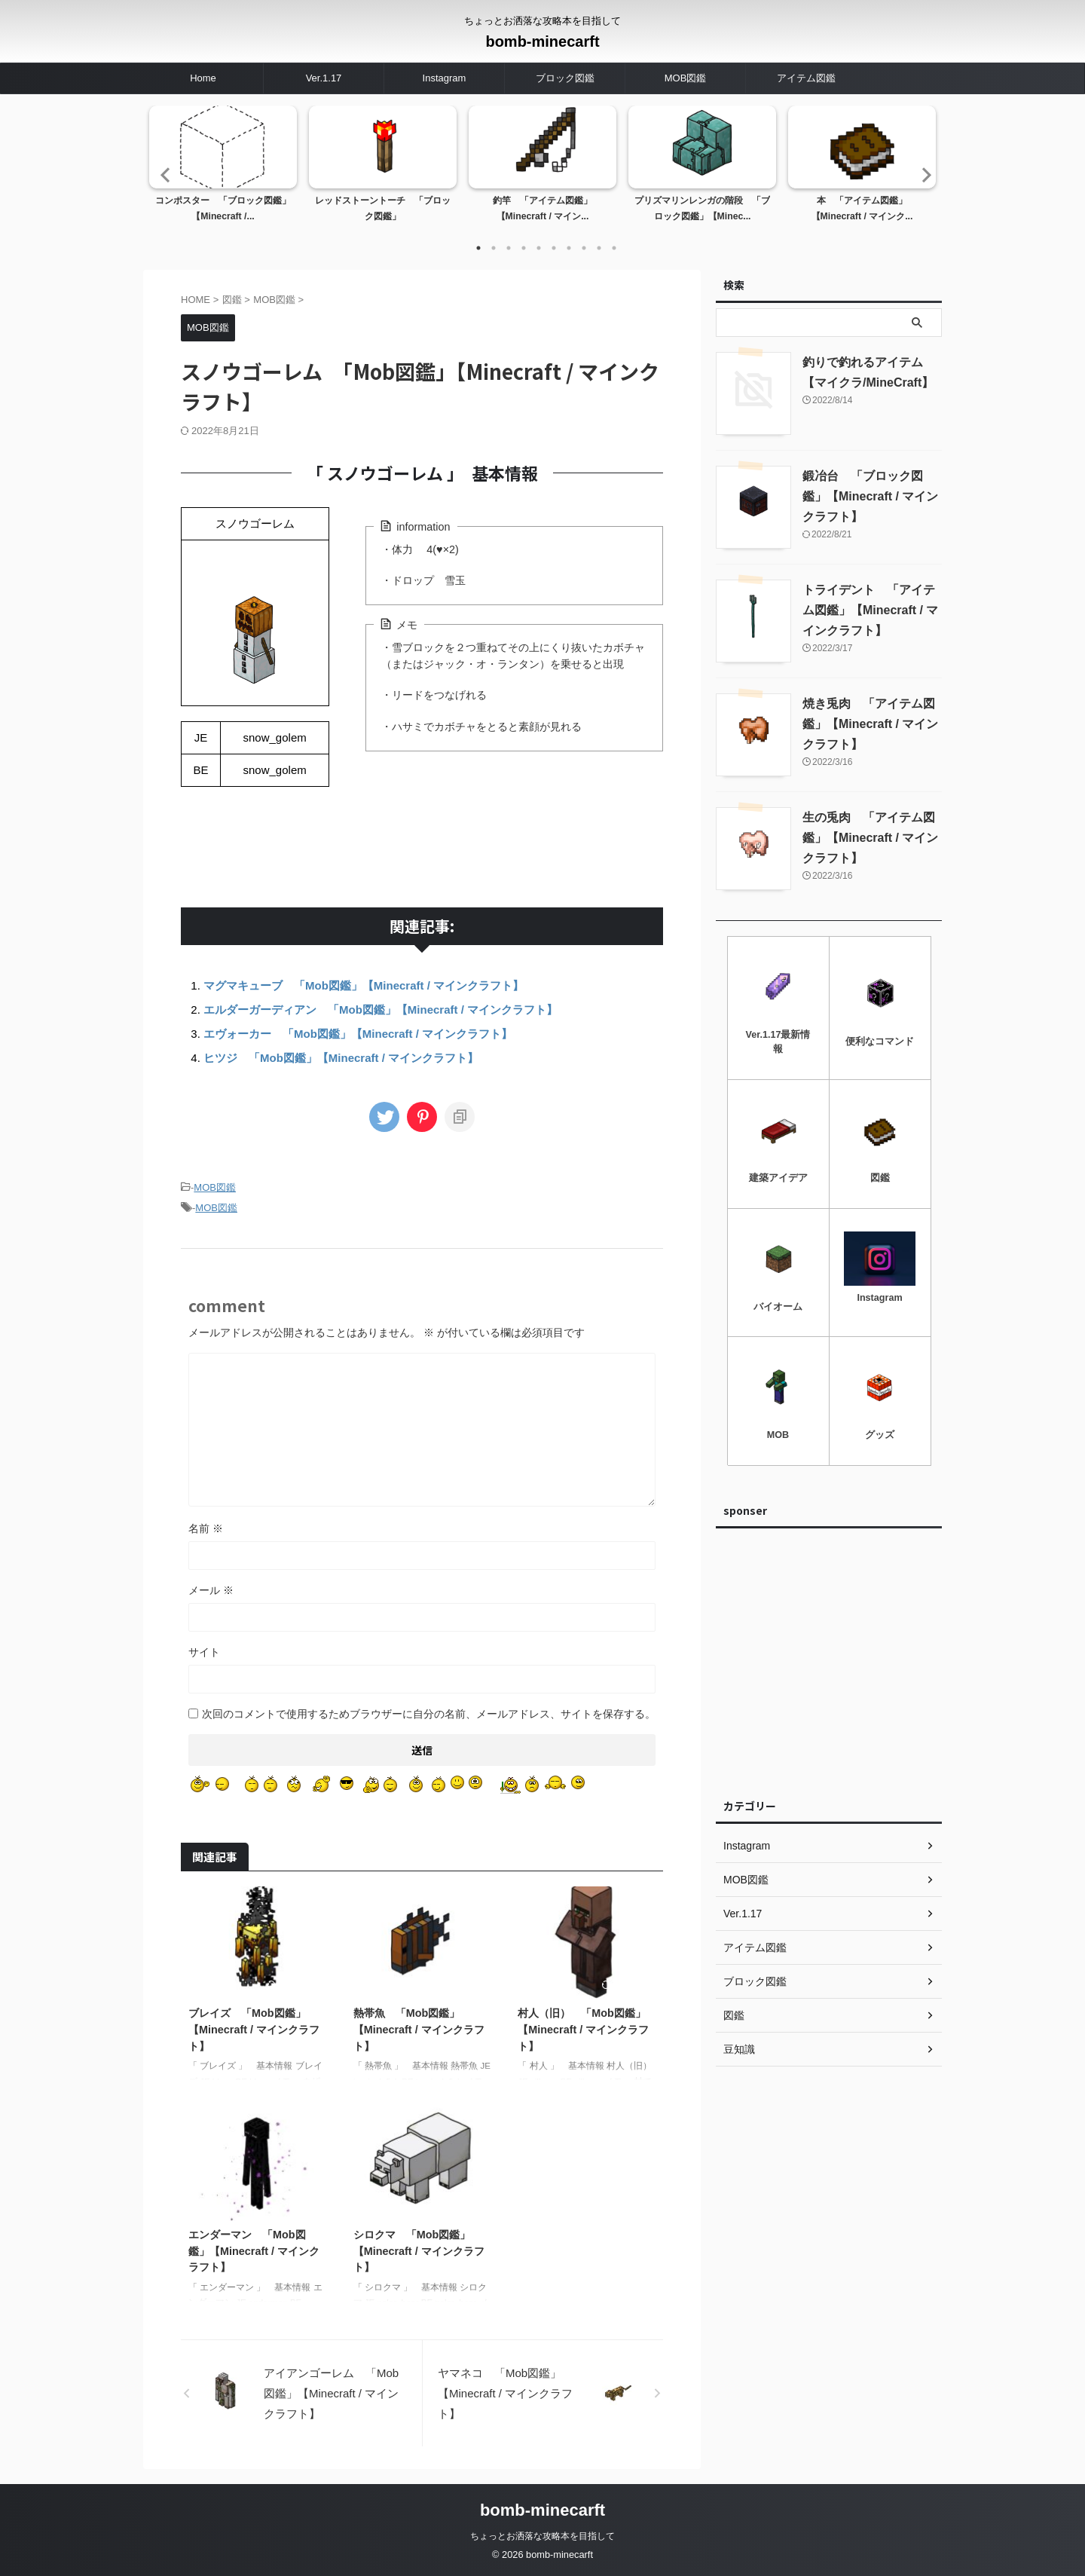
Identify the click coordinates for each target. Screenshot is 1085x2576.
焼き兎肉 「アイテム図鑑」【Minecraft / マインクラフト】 (870, 724)
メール (211, 1590)
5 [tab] (538, 247)
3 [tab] (508, 247)
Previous (163, 174)
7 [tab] (568, 247)
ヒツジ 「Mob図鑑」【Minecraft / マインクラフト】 (340, 1057)
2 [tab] (493, 247)
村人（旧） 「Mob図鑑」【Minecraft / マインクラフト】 (583, 2029)
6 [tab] (553, 247)
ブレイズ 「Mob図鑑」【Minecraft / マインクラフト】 (253, 2029)
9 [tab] (599, 247)
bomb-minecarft (542, 41)
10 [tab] (614, 247)
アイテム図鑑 (806, 78)
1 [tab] (478, 247)
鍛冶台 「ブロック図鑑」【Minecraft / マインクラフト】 (870, 496)
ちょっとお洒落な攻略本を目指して (542, 2536)
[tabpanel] (223, 169)
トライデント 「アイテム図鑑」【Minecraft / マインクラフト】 (870, 610)
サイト (204, 1652)
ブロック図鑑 (565, 78)
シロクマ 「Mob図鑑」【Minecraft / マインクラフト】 (418, 2251)
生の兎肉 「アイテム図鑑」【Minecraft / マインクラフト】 (870, 837)
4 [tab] (523, 247)
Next (922, 174)
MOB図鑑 (686, 78)
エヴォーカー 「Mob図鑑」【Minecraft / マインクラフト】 (357, 1033)
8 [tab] (583, 247)
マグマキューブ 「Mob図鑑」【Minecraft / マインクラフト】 (363, 985)
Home (203, 78)
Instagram (444, 78)
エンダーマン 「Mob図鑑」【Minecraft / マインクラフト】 (253, 2251)
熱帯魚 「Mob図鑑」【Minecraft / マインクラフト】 (418, 2029)
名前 (205, 1528)
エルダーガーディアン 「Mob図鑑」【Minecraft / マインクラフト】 (380, 1009)
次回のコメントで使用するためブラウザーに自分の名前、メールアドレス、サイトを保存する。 (429, 1714)
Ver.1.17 (324, 78)
